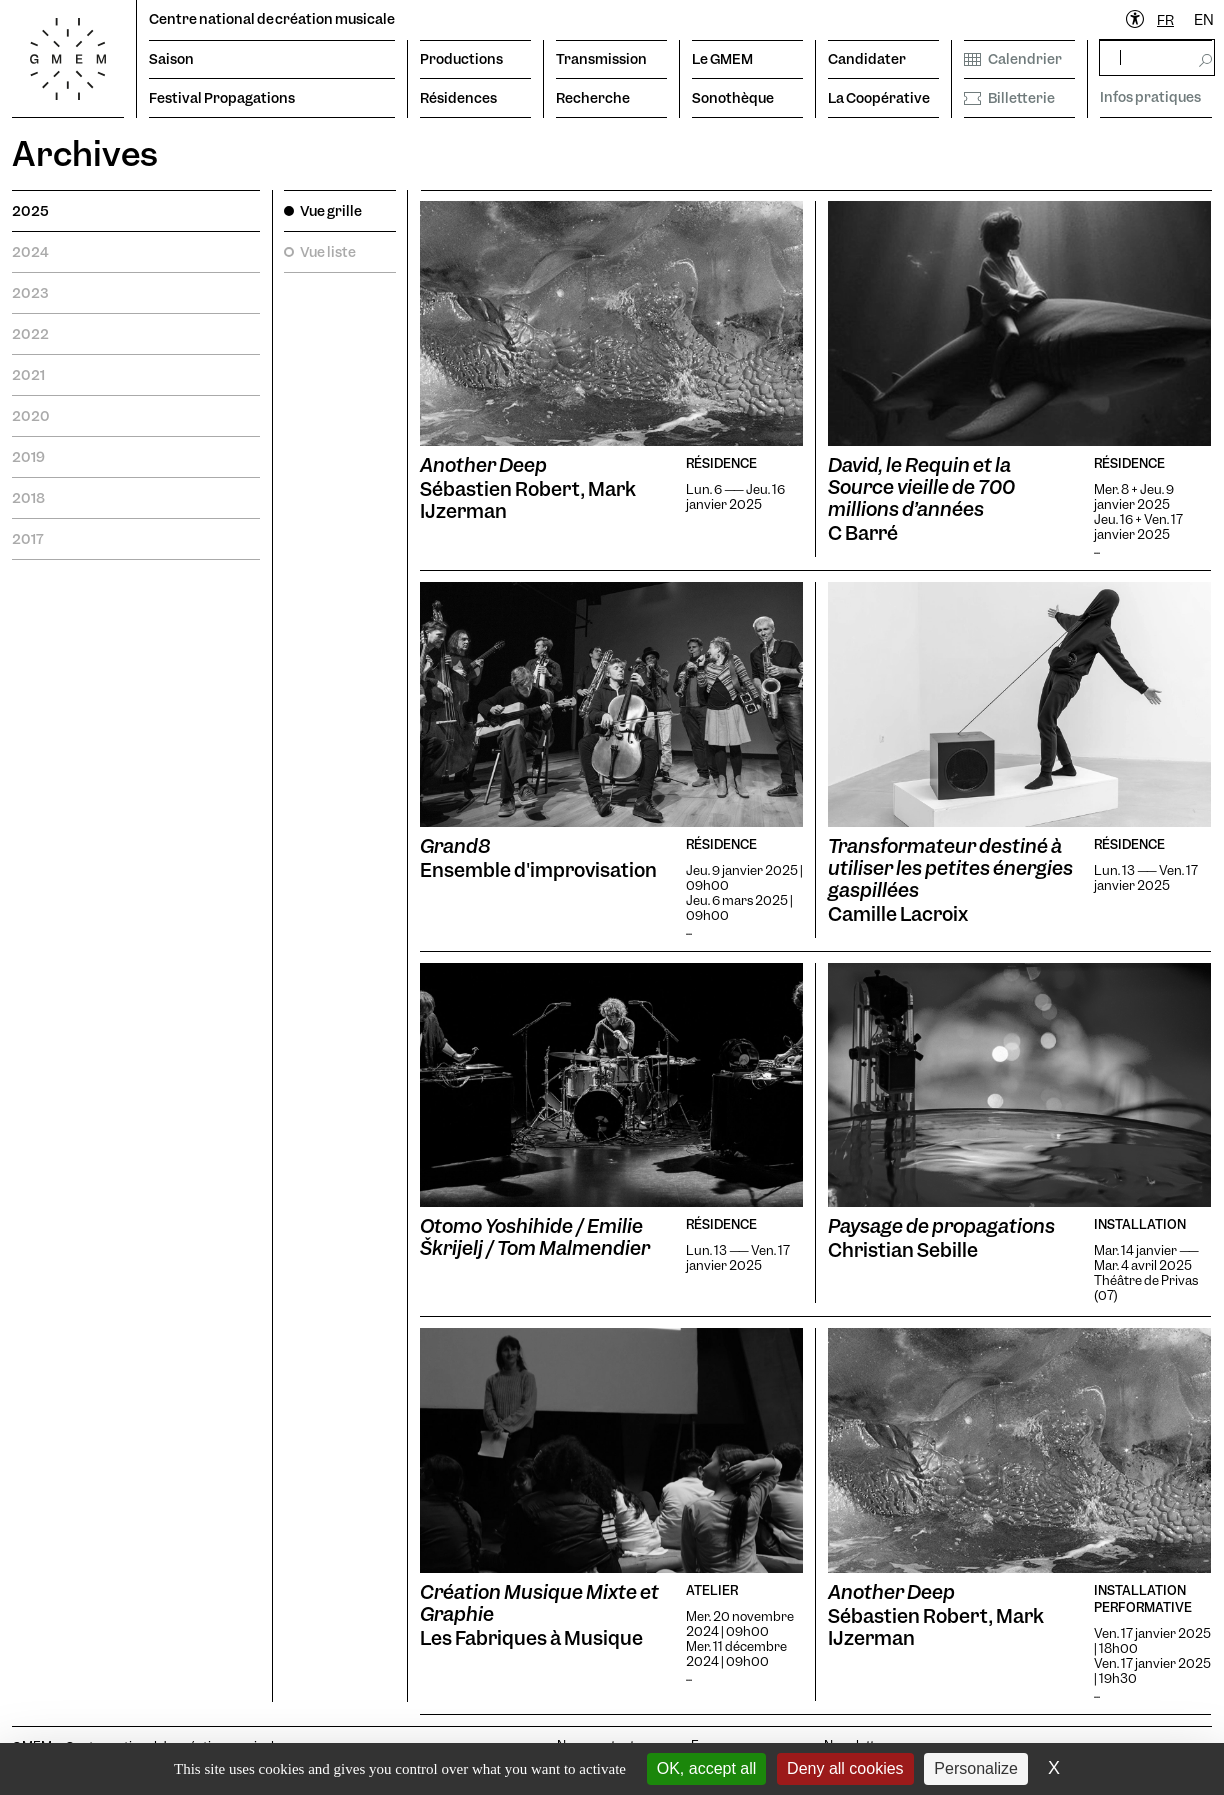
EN (1204, 20)
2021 (28, 375)
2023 (30, 293)
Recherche (593, 98)
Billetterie (1009, 98)
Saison (171, 59)
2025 (30, 211)
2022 (30, 334)
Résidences (458, 98)
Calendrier (1013, 59)
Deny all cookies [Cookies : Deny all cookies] (845, 1768)
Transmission (601, 59)
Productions (461, 59)
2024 (30, 252)
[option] (1204, 20)
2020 (31, 416)
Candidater (867, 59)
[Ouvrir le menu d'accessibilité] (1136, 20)
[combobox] (1165, 20)
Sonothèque (733, 98)
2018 (28, 498)
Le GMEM (722, 59)
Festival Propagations (222, 98)
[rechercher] (1157, 57)
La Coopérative (879, 98)
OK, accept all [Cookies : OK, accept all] (707, 1768)
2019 (28, 457)
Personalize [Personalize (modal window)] (976, 1768)
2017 (28, 539)
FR (1165, 20)
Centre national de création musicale (272, 19)
